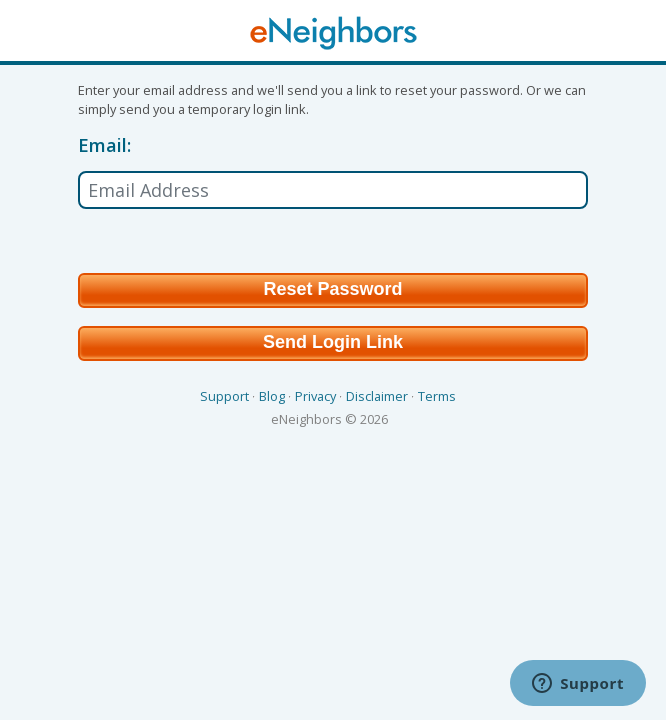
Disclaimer (377, 396)
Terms (437, 396)
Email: (104, 146)
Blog (272, 396)
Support (224, 396)
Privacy (315, 396)
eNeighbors (306, 419)
